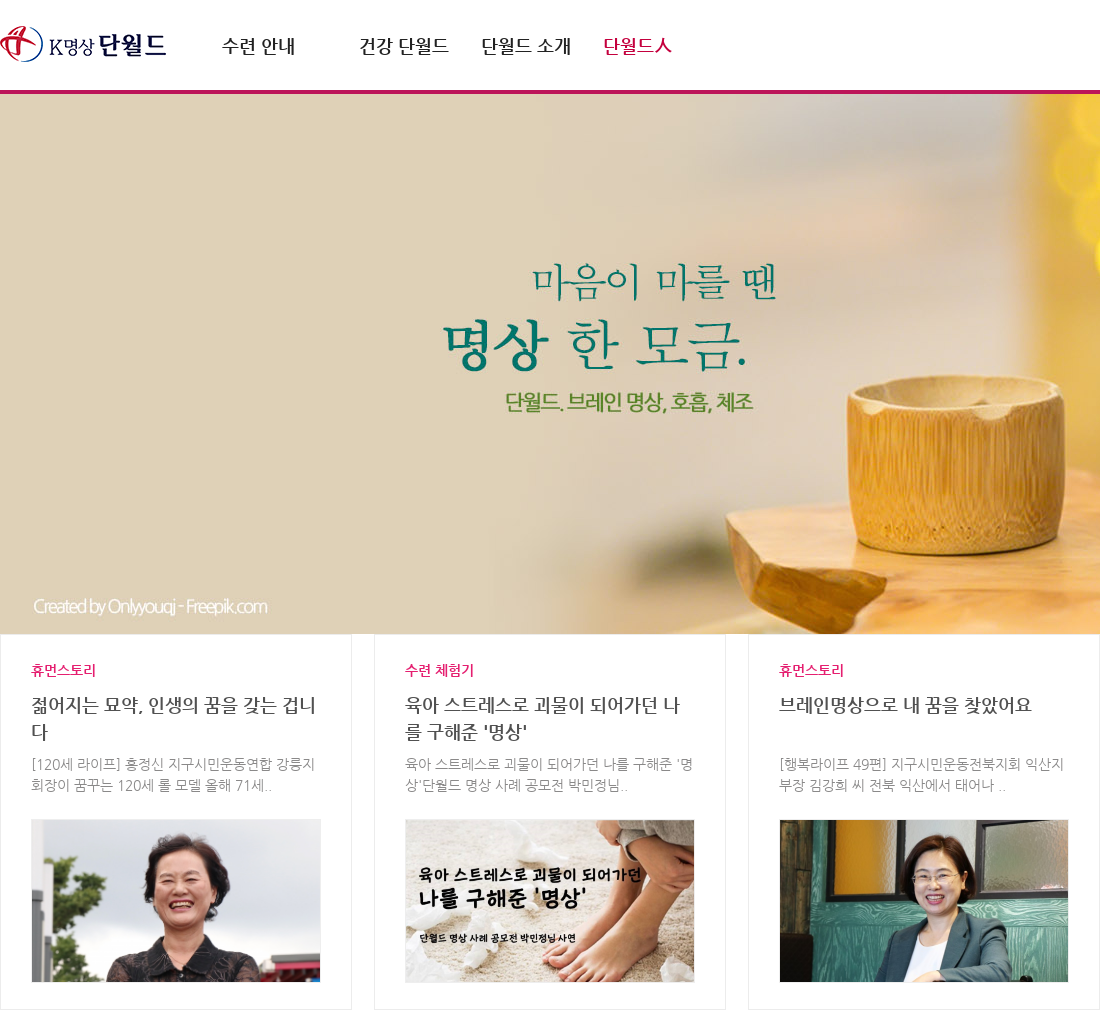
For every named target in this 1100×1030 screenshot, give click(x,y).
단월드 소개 (526, 45)
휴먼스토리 (63, 670)
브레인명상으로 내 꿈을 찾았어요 (905, 704)
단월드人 (637, 45)
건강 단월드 (404, 45)
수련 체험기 (439, 670)
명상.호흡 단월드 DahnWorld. (83, 44)
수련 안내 (258, 45)
